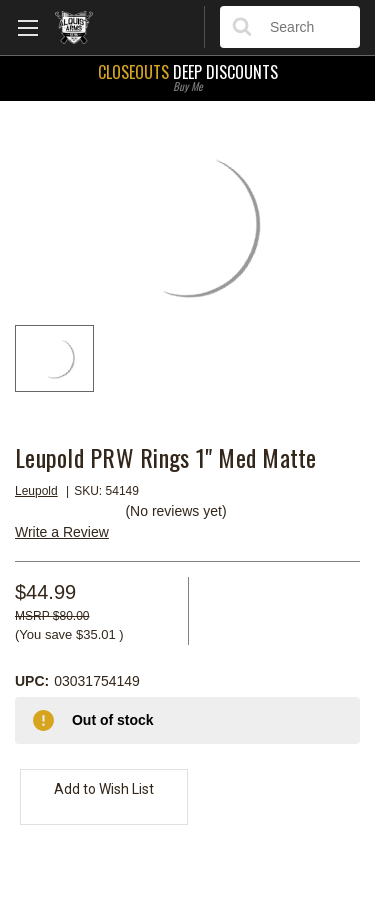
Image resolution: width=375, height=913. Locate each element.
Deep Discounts (187, 76)
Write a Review (62, 532)
